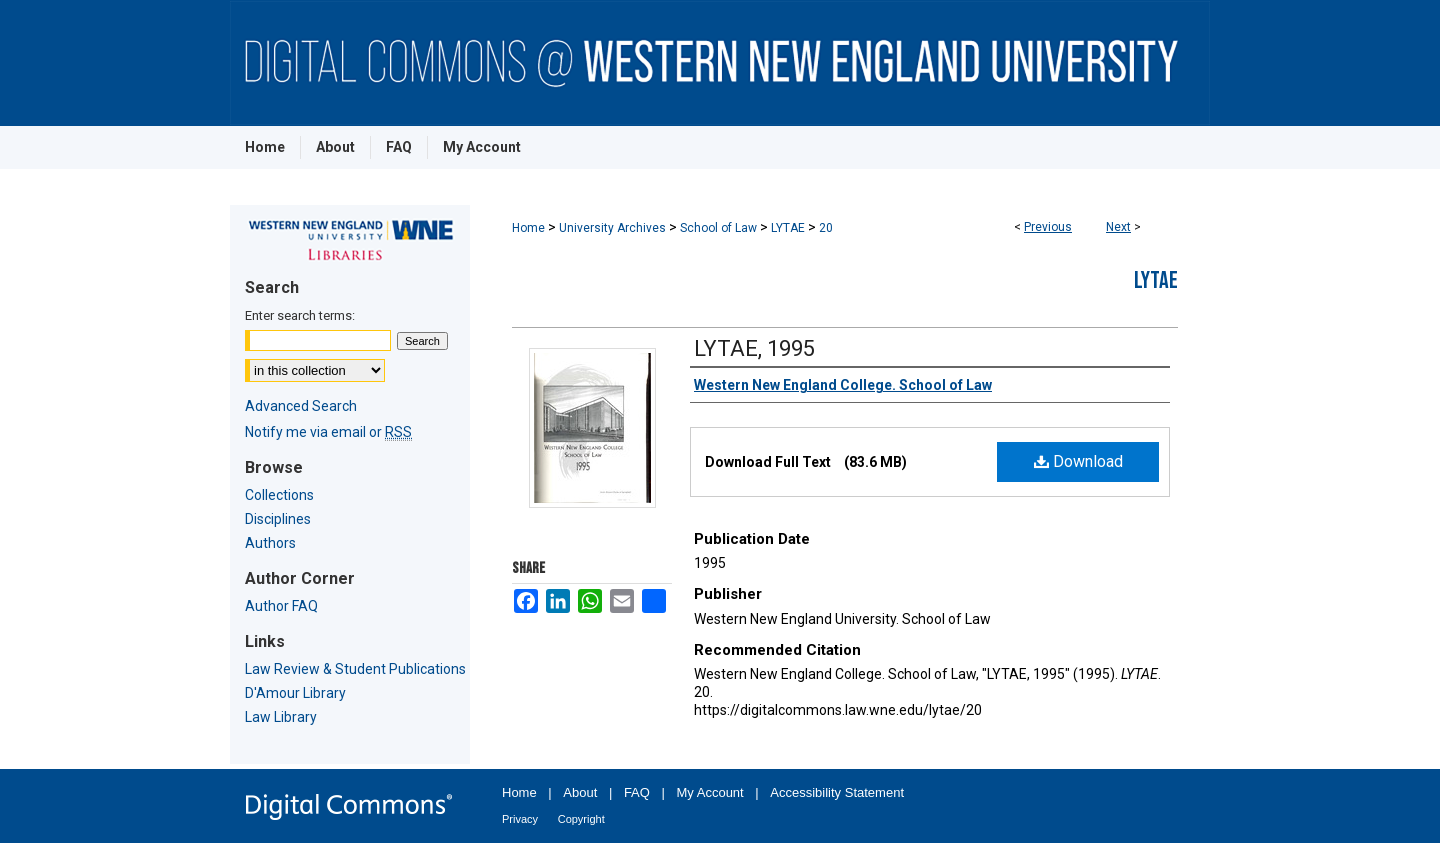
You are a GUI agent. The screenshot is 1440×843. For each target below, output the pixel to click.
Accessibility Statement (837, 792)
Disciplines (278, 519)
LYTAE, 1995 (754, 348)
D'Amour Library (295, 693)
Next (1118, 227)
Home (528, 228)
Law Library (281, 717)
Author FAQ (281, 606)
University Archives (612, 228)
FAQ (637, 792)
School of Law (718, 228)
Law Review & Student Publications (355, 669)
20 (826, 228)
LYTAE (788, 228)
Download (1078, 461)
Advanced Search (301, 406)
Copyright (581, 819)
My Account (710, 792)
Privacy (520, 819)
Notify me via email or (328, 432)
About (580, 792)
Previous (1048, 227)
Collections (279, 495)
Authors (270, 543)
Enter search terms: (300, 315)
